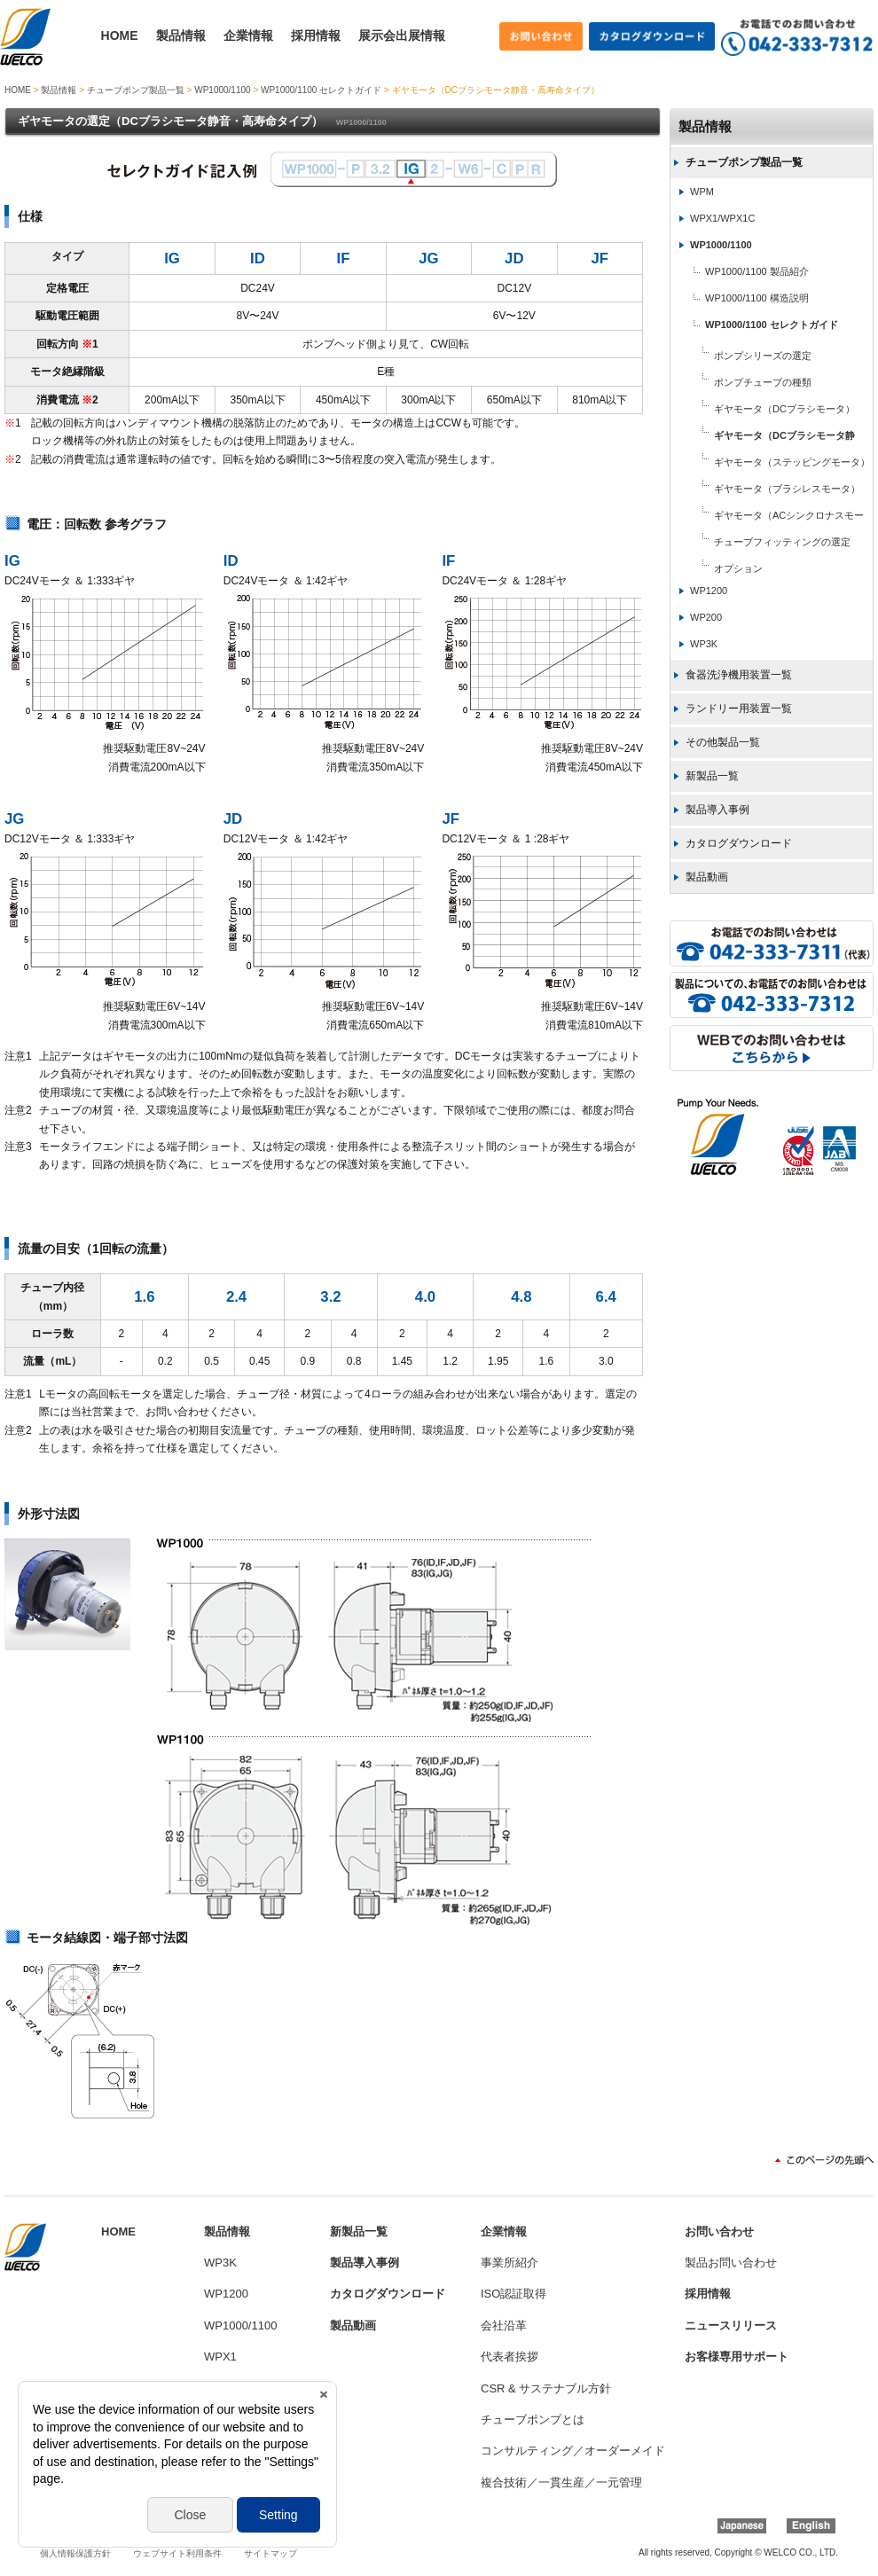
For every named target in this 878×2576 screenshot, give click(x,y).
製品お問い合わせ (731, 2262)
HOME (119, 35)
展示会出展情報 (401, 35)
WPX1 (220, 2356)
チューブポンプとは (532, 2419)
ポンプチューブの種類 (762, 382)
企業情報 (248, 35)
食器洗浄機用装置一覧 (739, 675)
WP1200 (708, 590)
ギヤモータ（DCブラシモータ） (784, 408)
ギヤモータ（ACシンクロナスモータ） (767, 517)
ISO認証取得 (513, 2293)
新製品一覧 (712, 776)
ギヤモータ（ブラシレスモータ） (787, 488)
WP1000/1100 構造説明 (757, 298)
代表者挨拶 (509, 2356)
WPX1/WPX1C (722, 218)
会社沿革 (504, 2325)
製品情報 (181, 35)
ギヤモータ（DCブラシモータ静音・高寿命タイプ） (762, 437)
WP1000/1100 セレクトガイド (321, 90)
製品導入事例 (717, 809)
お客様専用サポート (736, 2356)
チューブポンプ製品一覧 (135, 90)
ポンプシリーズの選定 (762, 355)
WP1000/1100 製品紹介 (757, 271)
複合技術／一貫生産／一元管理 (561, 2482)
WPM (702, 191)
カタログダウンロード (739, 843)
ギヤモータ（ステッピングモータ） (792, 462)
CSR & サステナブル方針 (546, 2388)
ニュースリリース (731, 2325)
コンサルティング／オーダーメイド (573, 2450)
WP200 (706, 617)
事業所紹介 (509, 2262)
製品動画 (707, 877)
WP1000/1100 (222, 90)
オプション (738, 568)
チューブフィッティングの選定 (782, 541)
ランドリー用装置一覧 (739, 708)
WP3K (703, 643)
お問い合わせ (719, 2231)
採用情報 (316, 35)
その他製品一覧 (723, 742)
